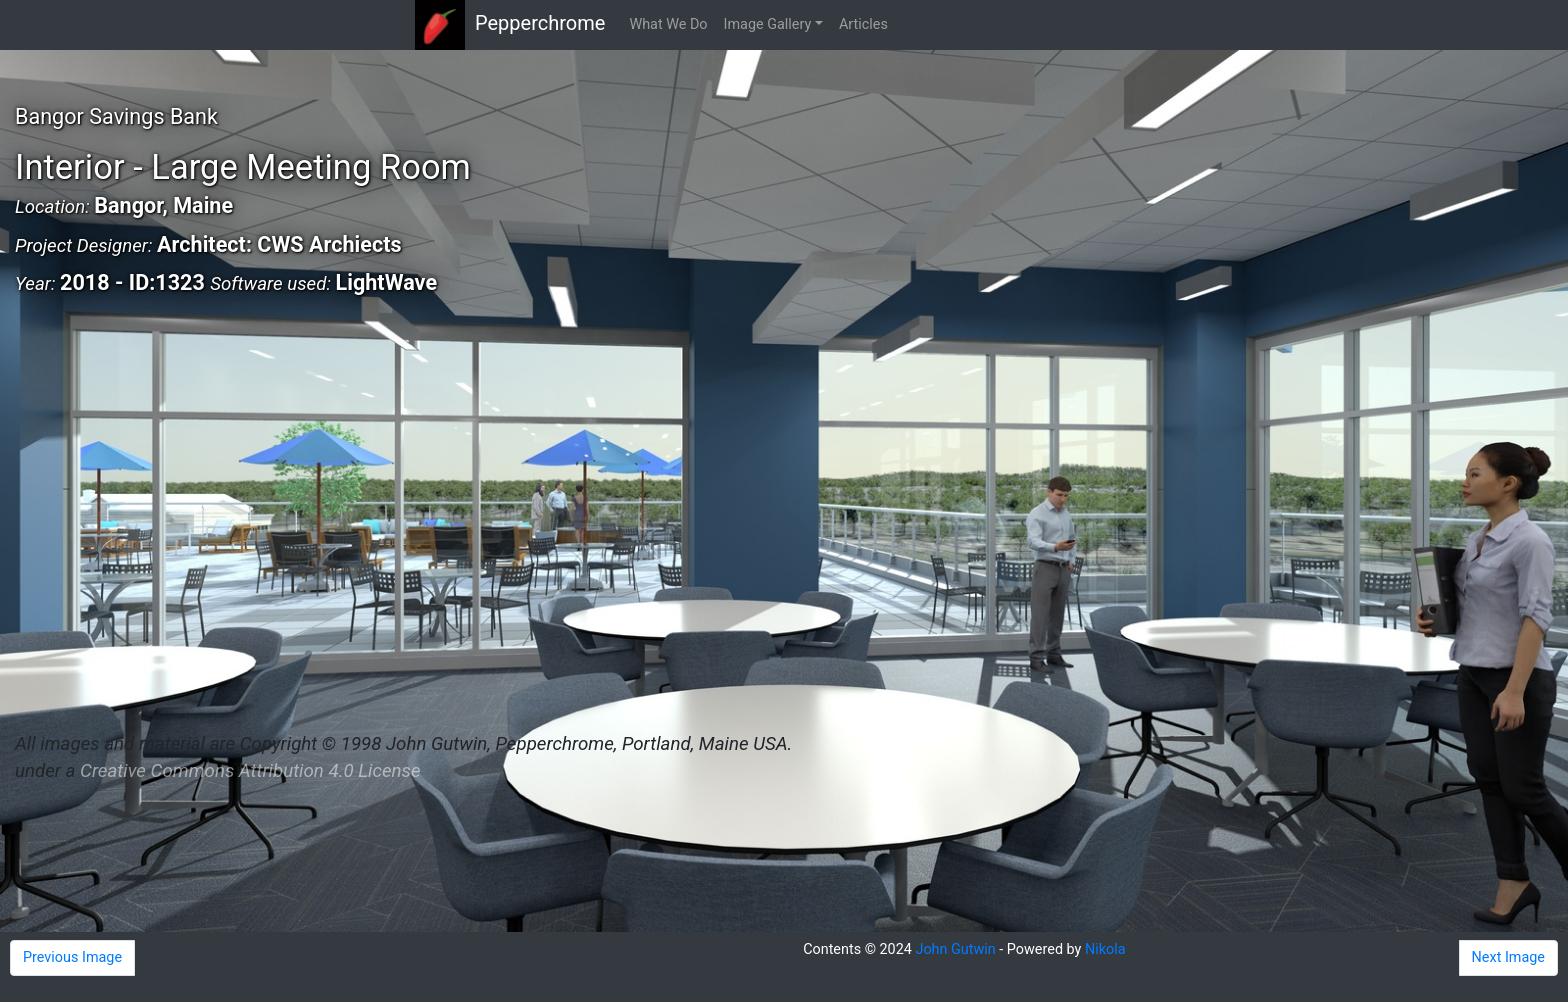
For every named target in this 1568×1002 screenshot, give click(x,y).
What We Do (668, 24)
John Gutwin (955, 949)
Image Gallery (768, 24)
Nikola (1105, 949)
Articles (863, 24)
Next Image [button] (1508, 957)
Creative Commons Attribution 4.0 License (250, 771)
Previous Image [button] (72, 957)
